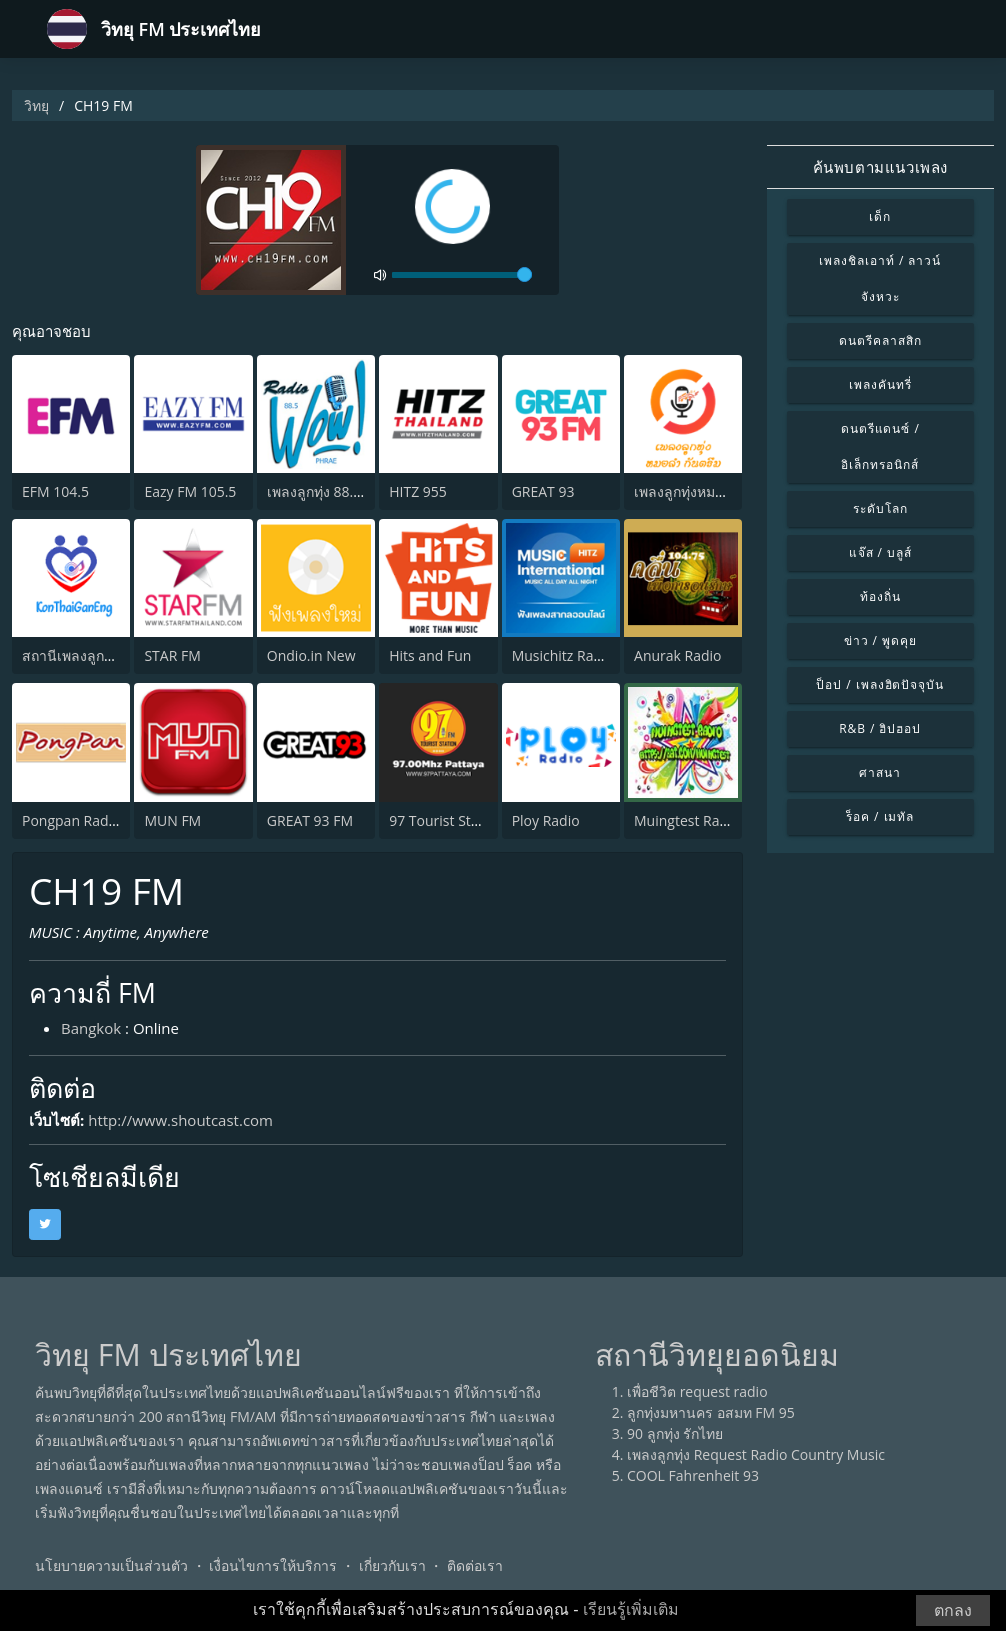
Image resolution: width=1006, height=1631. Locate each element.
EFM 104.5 (55, 491)
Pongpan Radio (71, 820)
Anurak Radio (677, 655)
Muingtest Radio (687, 820)
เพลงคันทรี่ (880, 384)
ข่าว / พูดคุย (880, 640)
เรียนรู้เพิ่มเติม (631, 1609)
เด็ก (880, 216)
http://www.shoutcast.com (180, 1120)
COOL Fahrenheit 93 (693, 1475)
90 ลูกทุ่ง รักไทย (675, 1433)
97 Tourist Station (446, 820)
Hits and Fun (430, 655)
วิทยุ (36, 105)
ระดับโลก (880, 508)
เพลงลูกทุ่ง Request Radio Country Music (756, 1454)
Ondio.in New (311, 655)
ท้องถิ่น (880, 596)
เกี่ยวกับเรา (392, 1565)
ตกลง (953, 1610)
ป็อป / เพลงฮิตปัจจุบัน (880, 684)
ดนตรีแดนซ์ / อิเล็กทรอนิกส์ (880, 446)
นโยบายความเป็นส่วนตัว (111, 1565)
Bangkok (91, 1028)
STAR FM (172, 655)
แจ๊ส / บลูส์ (880, 552)
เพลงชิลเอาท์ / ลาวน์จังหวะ (880, 278)
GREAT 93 (543, 491)
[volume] (462, 276)
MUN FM (172, 820)
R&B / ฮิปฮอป (880, 728)
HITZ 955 (418, 491)
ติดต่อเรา (475, 1565)
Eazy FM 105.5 (190, 491)
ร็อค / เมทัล (880, 816)
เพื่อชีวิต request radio (697, 1391)
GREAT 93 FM (310, 820)
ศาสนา (880, 772)
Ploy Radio (546, 820)
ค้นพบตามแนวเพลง (880, 167)
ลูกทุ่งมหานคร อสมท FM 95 (711, 1412)
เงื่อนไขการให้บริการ (273, 1565)
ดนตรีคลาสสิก (880, 340)
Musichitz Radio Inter (580, 655)
